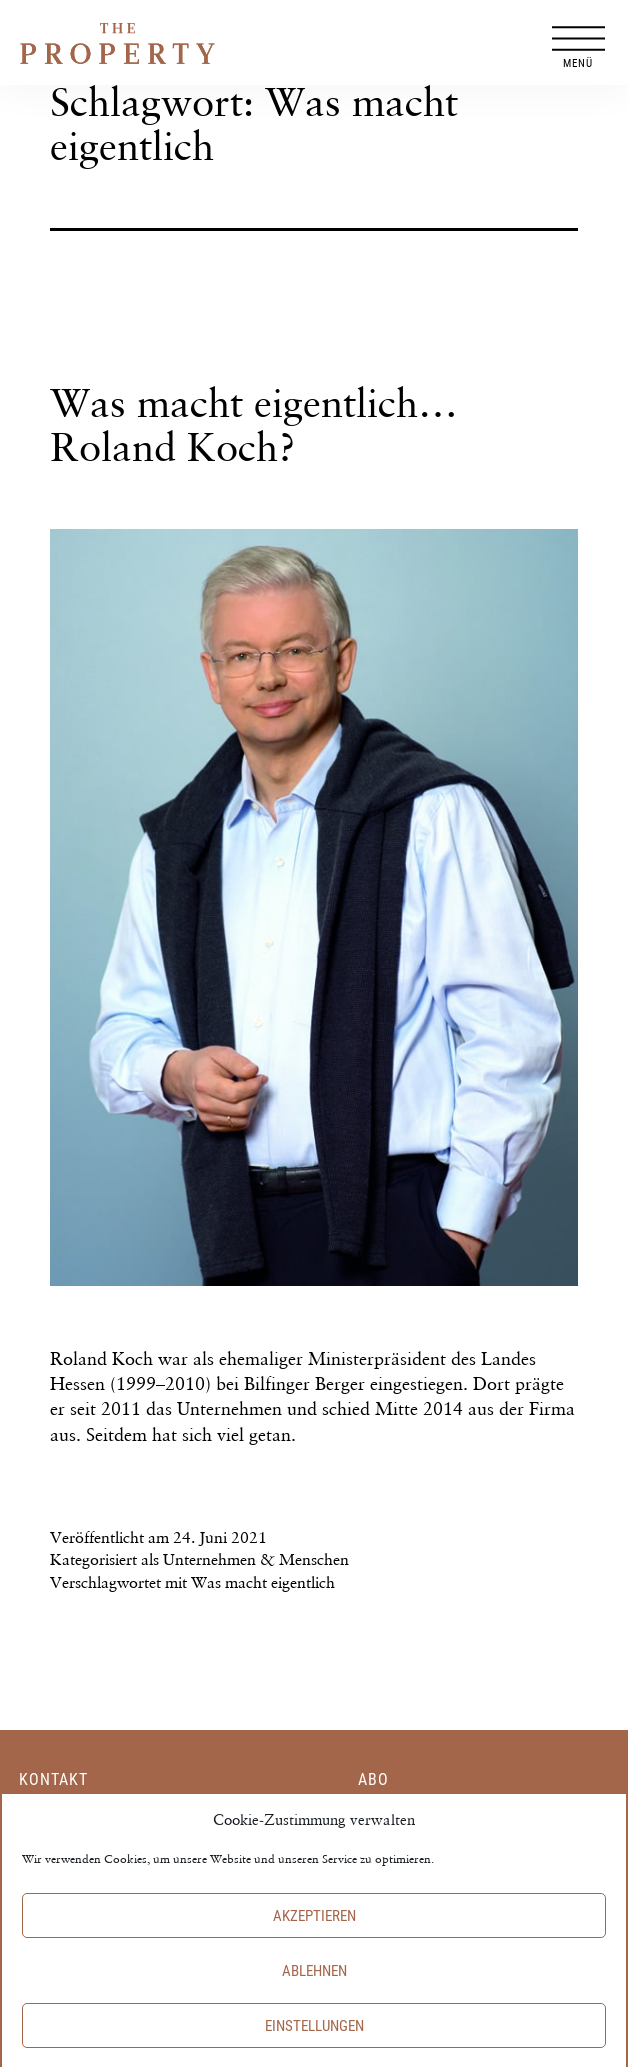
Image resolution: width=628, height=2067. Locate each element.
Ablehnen (314, 1988)
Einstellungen (314, 2043)
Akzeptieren (314, 1933)
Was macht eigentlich (263, 1582)
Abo (373, 1779)
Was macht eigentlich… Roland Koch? (254, 424)
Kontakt (53, 1779)
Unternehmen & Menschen (256, 1559)
